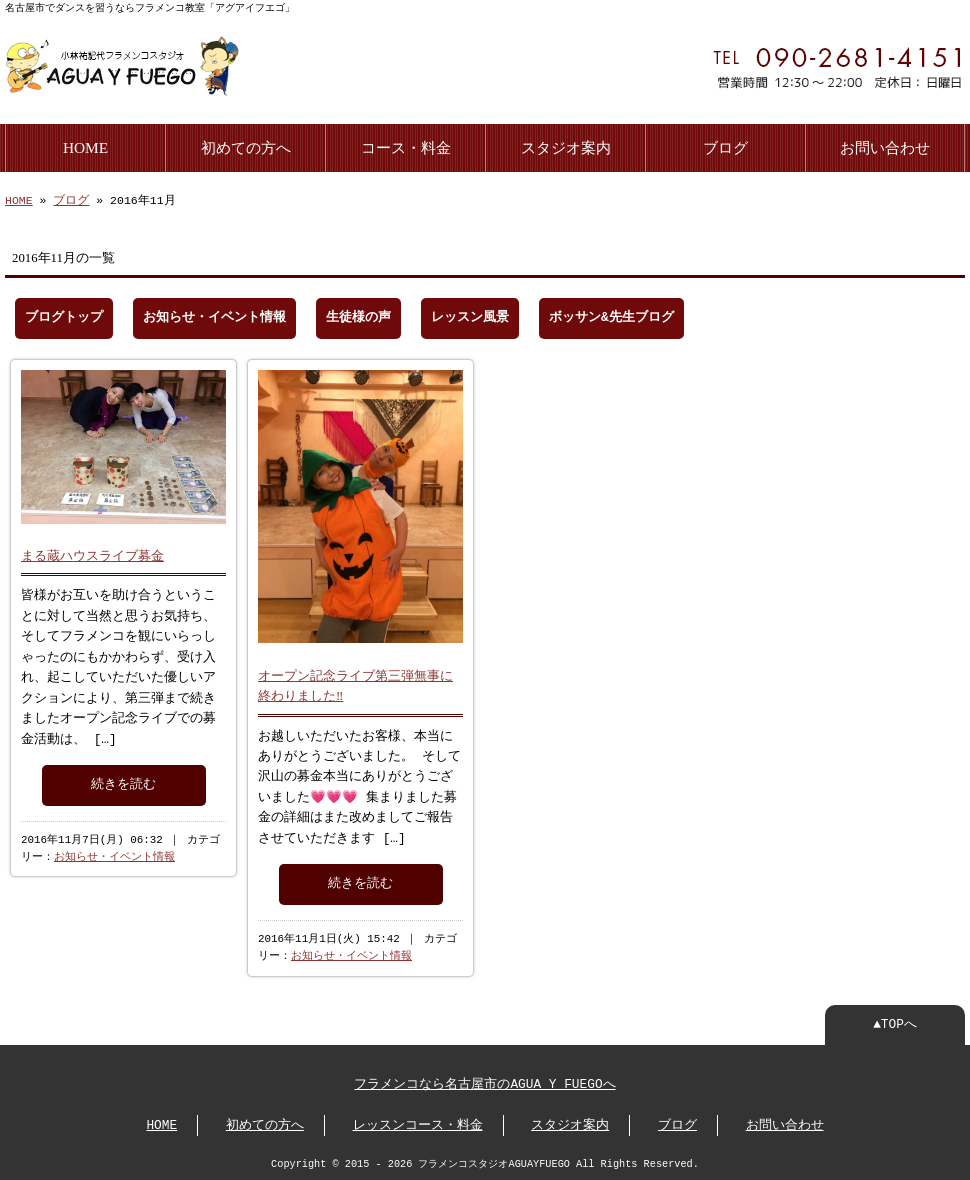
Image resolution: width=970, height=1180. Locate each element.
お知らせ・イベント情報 (214, 316)
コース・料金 (406, 145)
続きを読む (123, 781)
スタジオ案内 (566, 145)
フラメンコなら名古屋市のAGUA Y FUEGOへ (484, 1083)
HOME (85, 145)
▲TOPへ (895, 1023)
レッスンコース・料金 (418, 1124)
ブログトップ (64, 316)
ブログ (725, 145)
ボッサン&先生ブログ (611, 316)
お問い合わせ (885, 145)
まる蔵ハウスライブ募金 (92, 552)
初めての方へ (246, 145)
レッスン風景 (470, 316)
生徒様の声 (358, 316)
